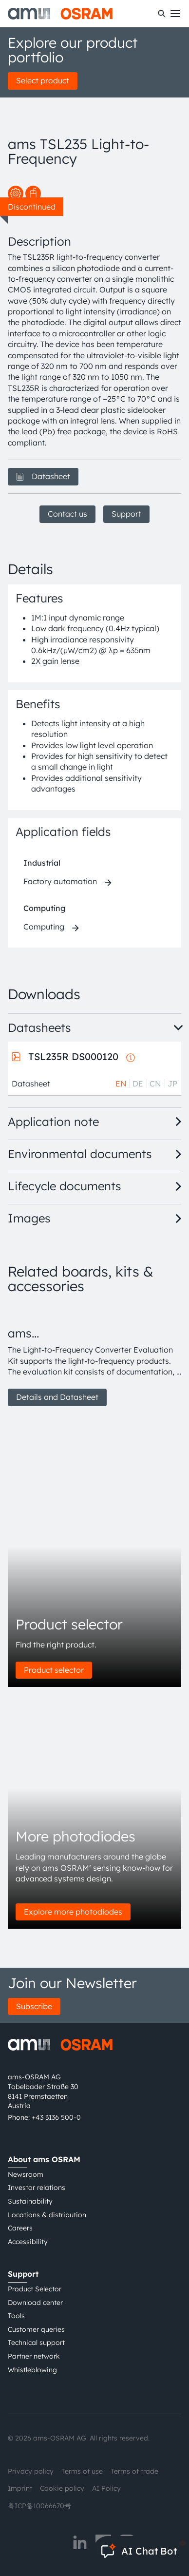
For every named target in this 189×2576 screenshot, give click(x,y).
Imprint (20, 2488)
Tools (16, 2315)
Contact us (67, 514)
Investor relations (36, 2187)
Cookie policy (62, 2488)
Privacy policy (31, 2471)
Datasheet (43, 476)
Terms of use (82, 2471)
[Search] (162, 13)
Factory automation (60, 881)
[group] (94, 1355)
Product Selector (34, 2289)
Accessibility (28, 2241)
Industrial (41, 863)
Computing (44, 908)
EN (121, 1083)
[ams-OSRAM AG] (60, 13)
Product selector (54, 1670)
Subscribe (34, 2006)
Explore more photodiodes (73, 1912)
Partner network (34, 2356)
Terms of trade (134, 2471)
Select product (42, 80)
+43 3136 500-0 (56, 2117)
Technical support (36, 2342)
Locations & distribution (47, 2214)
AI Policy (106, 2488)
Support (126, 514)
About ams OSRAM (44, 2159)
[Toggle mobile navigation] (175, 13)
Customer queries (36, 2329)
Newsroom (25, 2174)
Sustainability (30, 2201)
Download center (35, 2302)
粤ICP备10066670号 (39, 2505)
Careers (20, 2228)
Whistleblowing (32, 2369)
